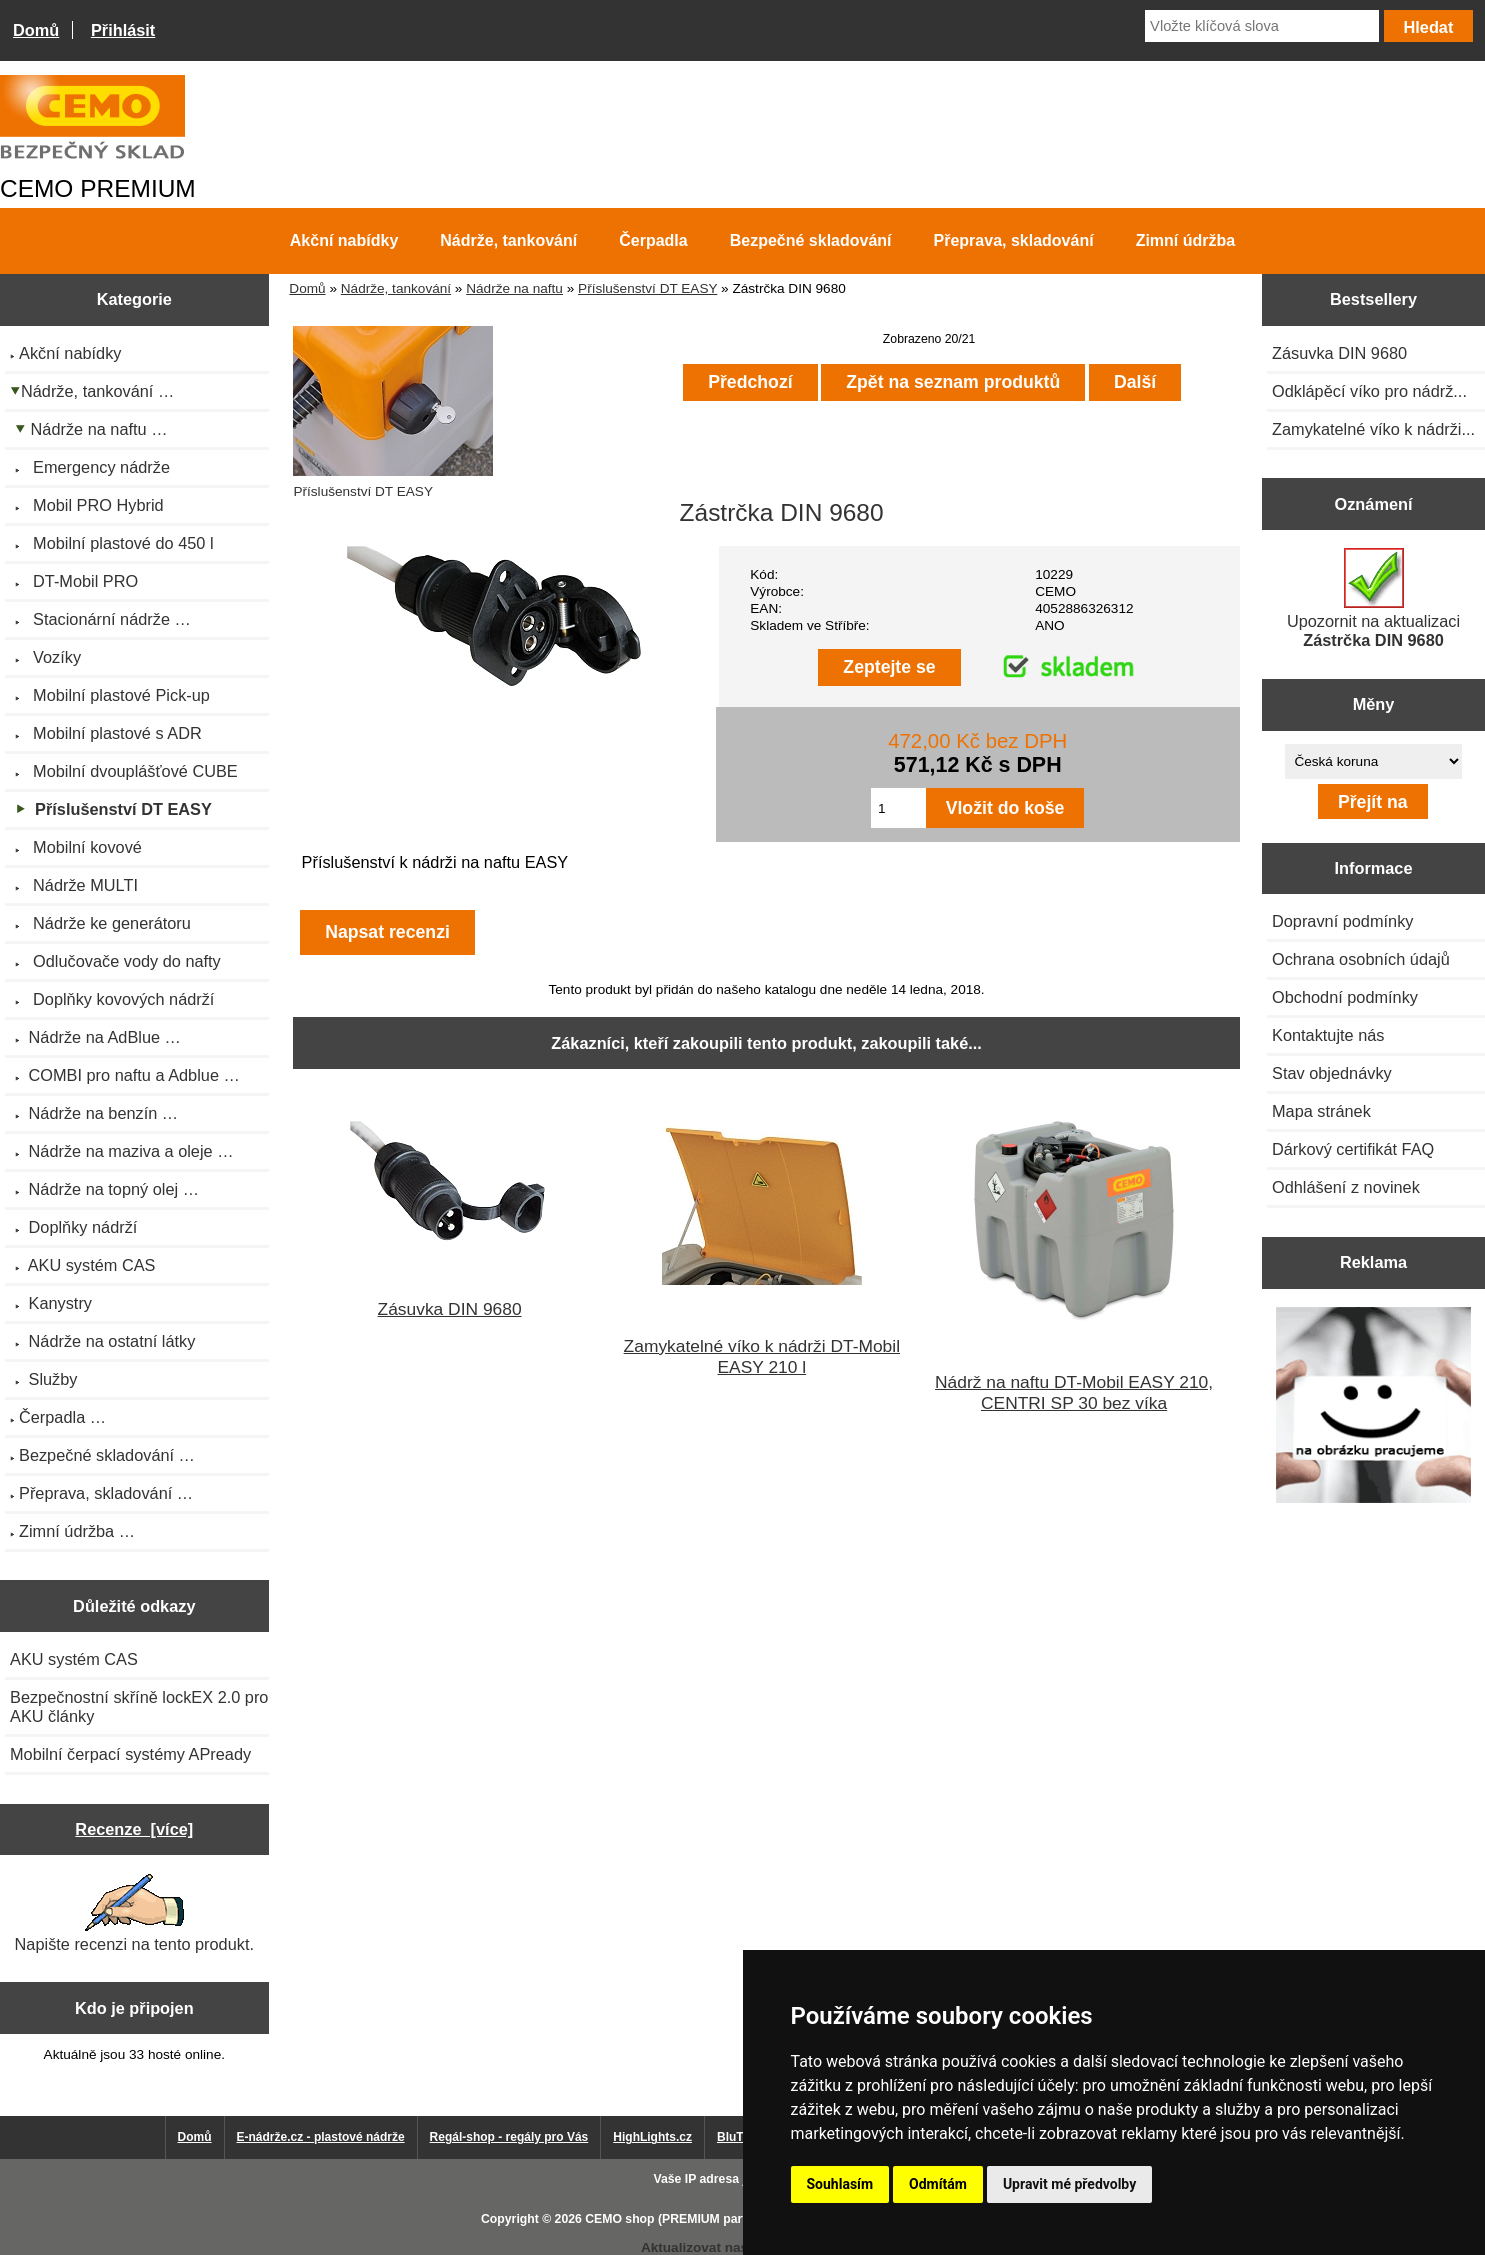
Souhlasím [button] (840, 2184)
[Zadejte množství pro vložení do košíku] (898, 808)
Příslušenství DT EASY (647, 288)
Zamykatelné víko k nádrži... (1373, 429)
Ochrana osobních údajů (1361, 959)
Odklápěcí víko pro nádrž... (1369, 391)
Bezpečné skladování (811, 240)
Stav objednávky (1332, 1073)
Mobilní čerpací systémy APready (130, 1754)
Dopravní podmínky (1342, 921)
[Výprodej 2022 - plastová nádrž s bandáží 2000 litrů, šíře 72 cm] (1374, 1407)
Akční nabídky (344, 240)
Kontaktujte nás (1328, 1035)
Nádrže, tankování (396, 288)
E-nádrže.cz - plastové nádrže (321, 2137)
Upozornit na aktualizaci (1373, 598)
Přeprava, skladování (1014, 240)
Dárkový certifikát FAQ (1353, 1149)
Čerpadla (653, 240)
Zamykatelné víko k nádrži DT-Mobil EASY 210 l (762, 1356)
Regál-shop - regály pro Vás (509, 2137)
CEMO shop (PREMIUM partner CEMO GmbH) (717, 2219)
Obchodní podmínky (1345, 997)
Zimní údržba (1186, 240)
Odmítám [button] (938, 2184)
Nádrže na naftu (514, 288)
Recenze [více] (134, 1829)
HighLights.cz (652, 2137)
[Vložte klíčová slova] (1262, 26)
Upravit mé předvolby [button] (1069, 2184)
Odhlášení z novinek (1346, 1187)
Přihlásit (123, 30)
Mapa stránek (1321, 1111)
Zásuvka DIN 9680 (450, 1309)
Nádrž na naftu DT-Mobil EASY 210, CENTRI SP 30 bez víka (1074, 1392)
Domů (36, 30)
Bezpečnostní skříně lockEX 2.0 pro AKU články (139, 1706)
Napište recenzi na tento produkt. (134, 1913)
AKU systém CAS (74, 1659)
